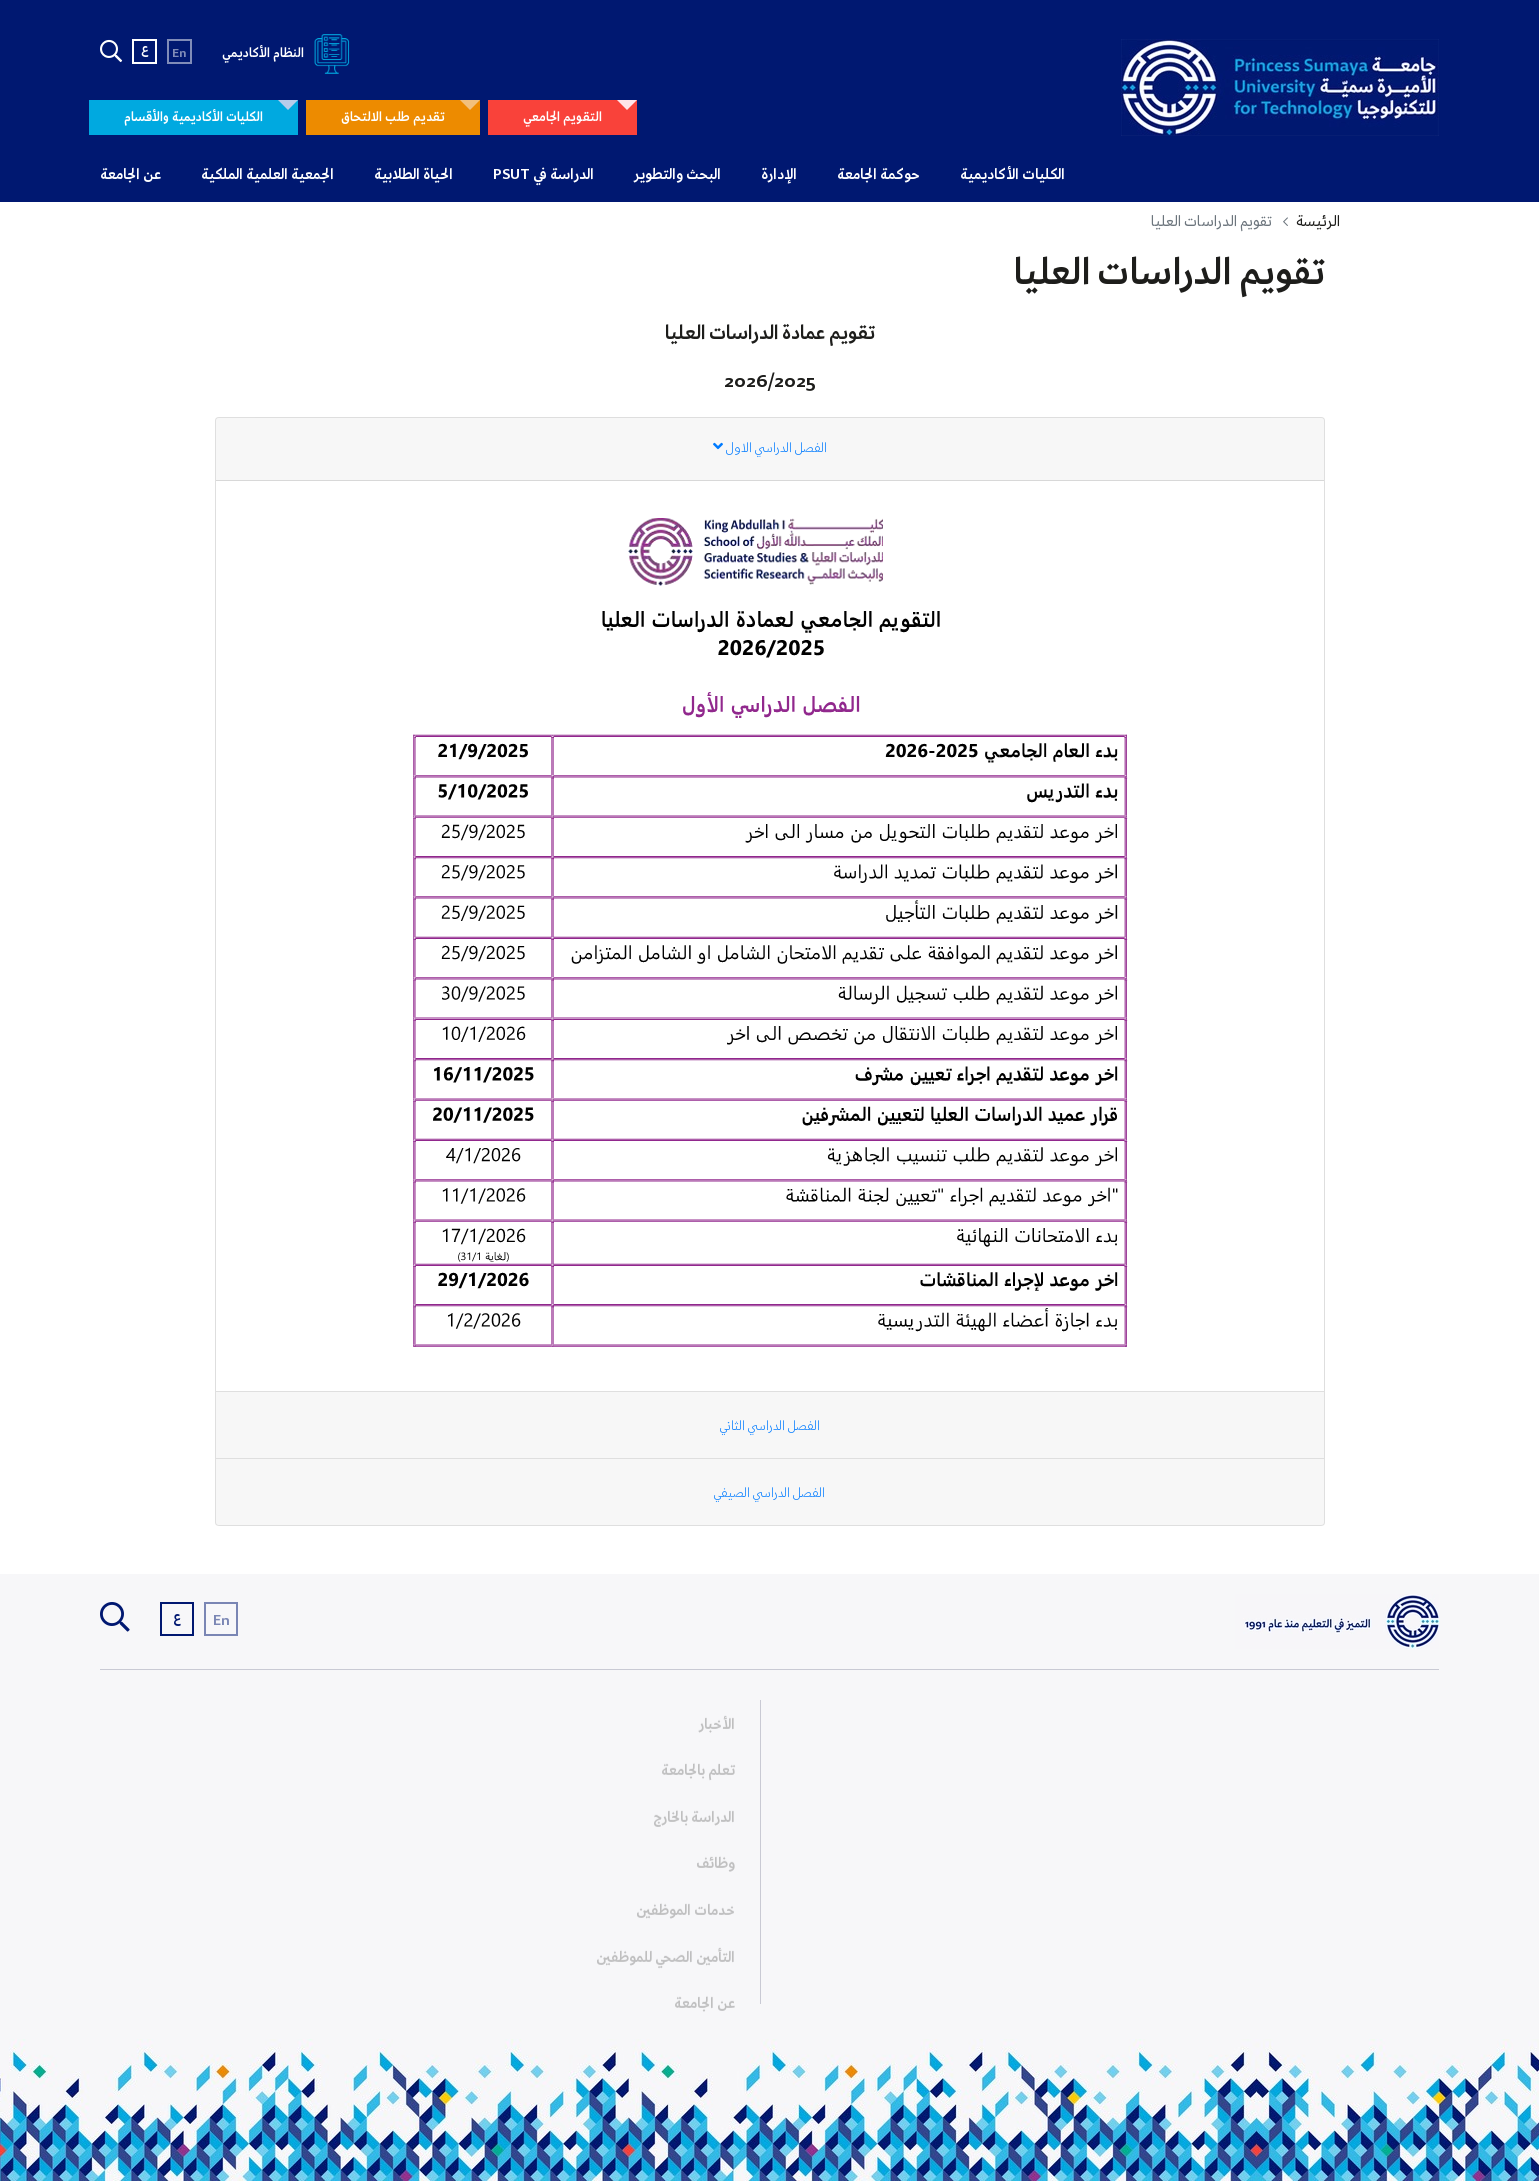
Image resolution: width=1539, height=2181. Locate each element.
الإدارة (779, 175)
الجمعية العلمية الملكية (267, 175)
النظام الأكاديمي (289, 53)
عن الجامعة (130, 175)
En (179, 53)
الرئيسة (1318, 222)
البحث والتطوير (677, 175)
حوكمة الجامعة (878, 175)
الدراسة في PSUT (543, 175)
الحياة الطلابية (413, 175)
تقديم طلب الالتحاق (393, 117)
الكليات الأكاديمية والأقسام (193, 117)
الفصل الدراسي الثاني (770, 1426)
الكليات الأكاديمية (1012, 175)
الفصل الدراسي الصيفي (769, 1493)
